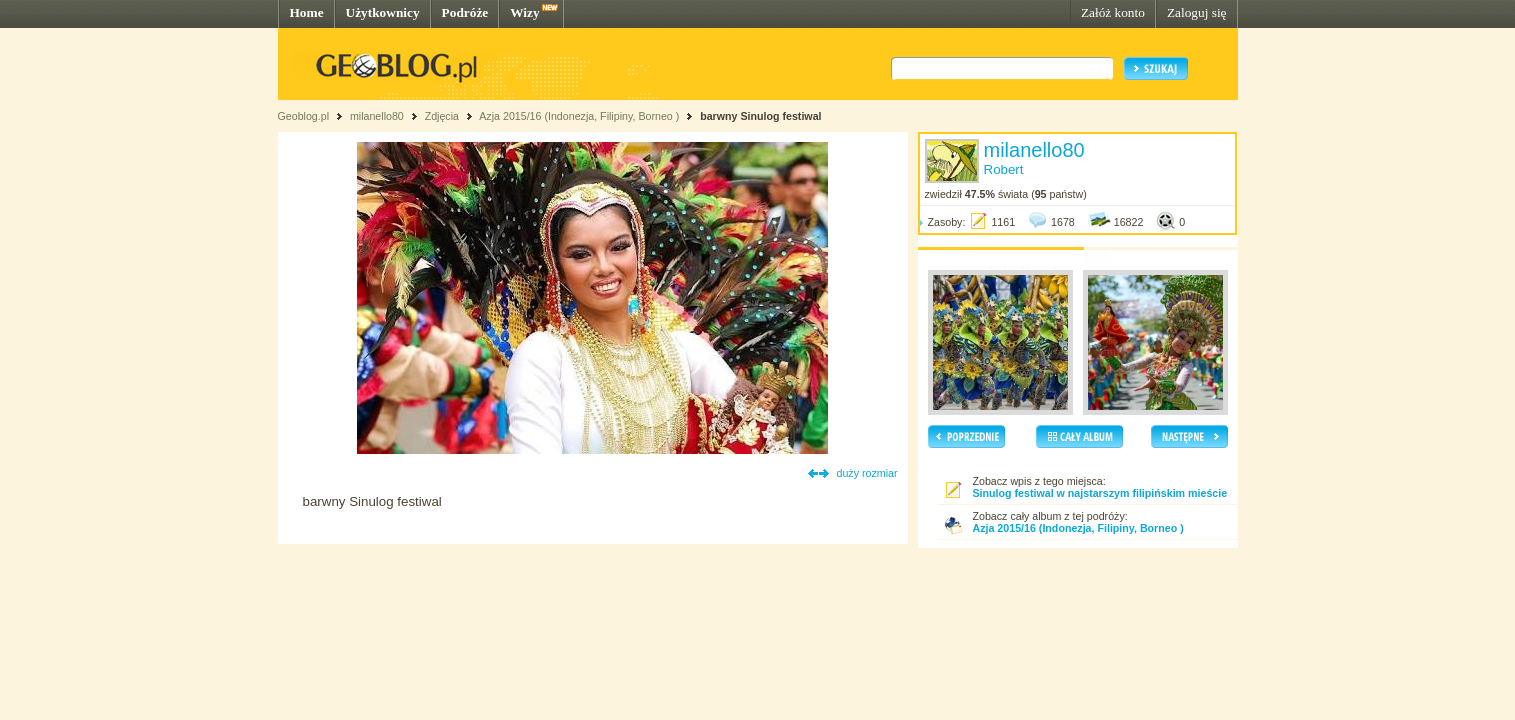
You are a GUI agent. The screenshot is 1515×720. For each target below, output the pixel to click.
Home (307, 12)
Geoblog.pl (304, 116)
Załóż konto (1113, 12)
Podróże (465, 12)
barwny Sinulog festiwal (760, 116)
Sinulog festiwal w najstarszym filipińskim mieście (1100, 493)
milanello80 (377, 116)
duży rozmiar (867, 473)
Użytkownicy (383, 12)
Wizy (524, 12)
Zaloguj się (1197, 12)
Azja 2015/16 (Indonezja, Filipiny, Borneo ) (579, 116)
